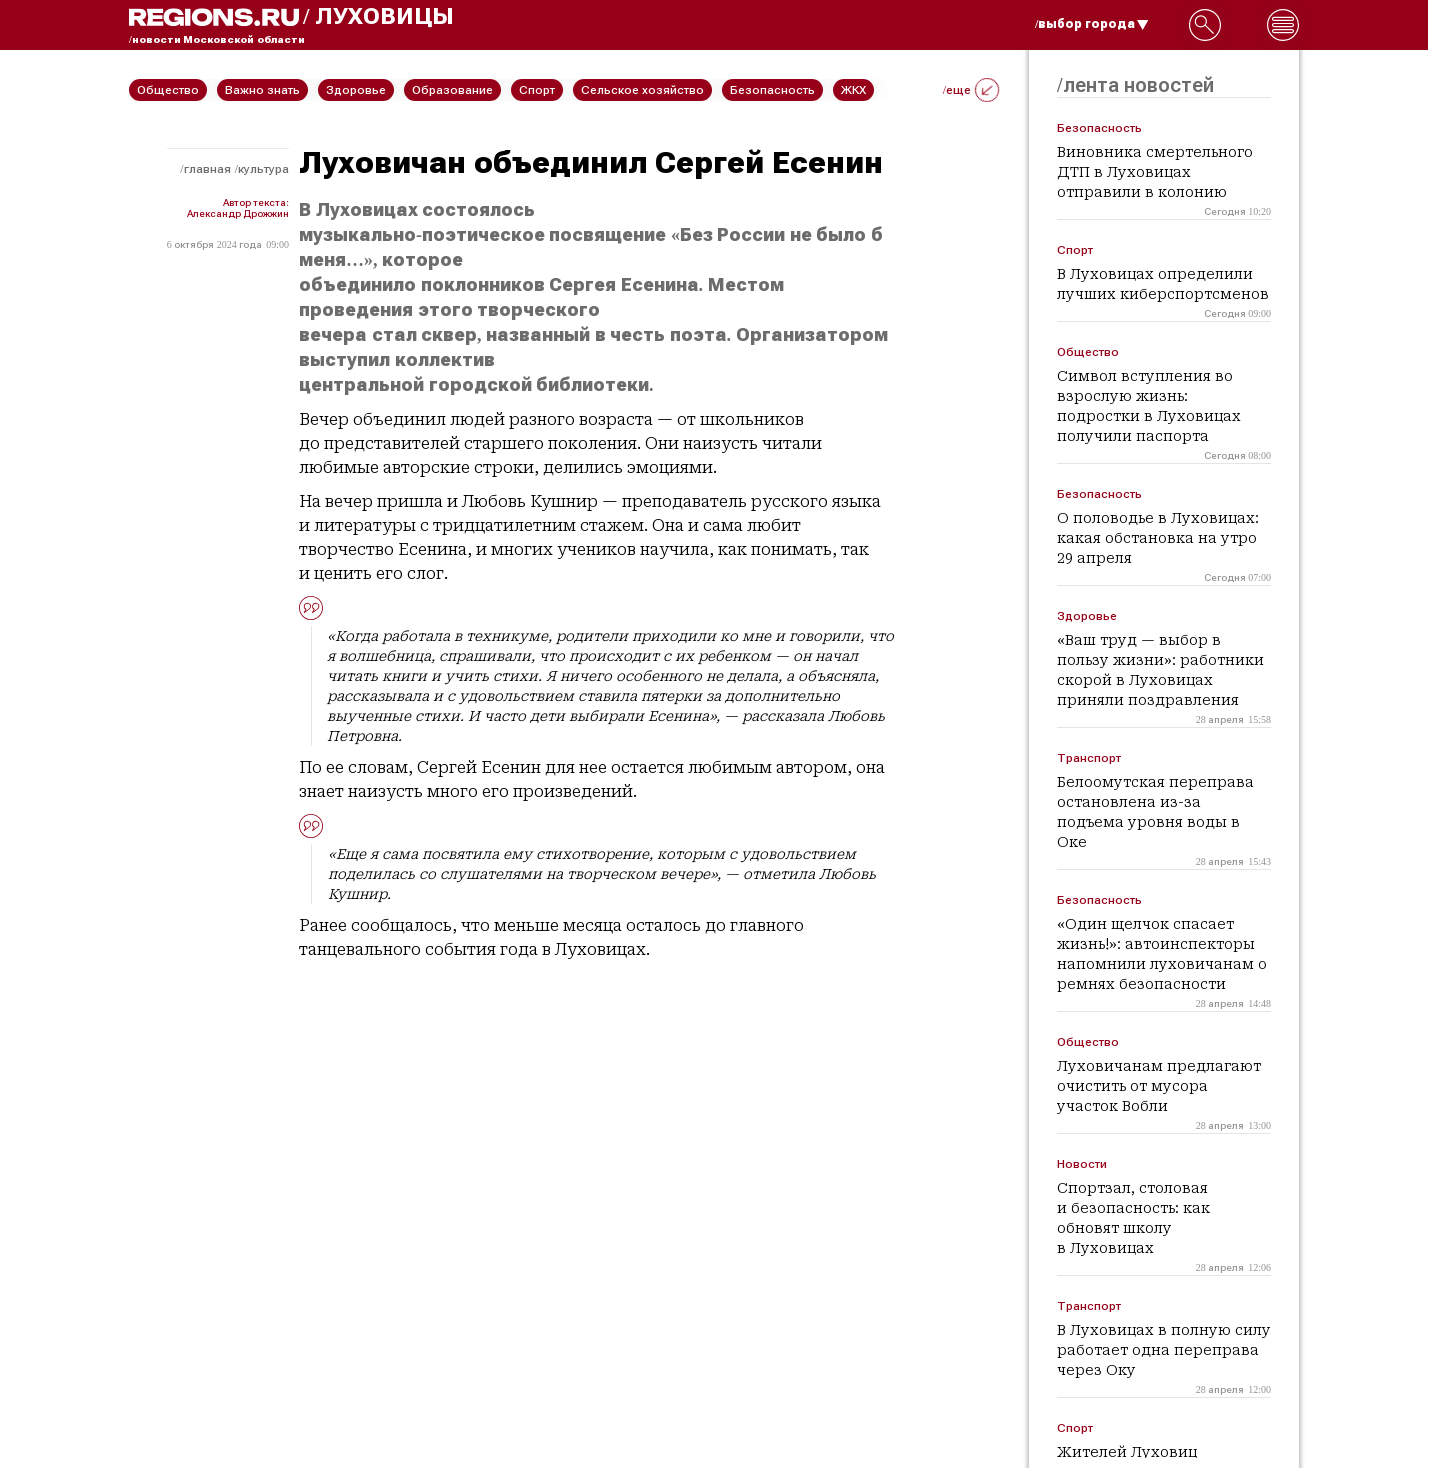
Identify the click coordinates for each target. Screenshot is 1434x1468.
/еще (971, 90)
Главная (207, 169)
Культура (263, 169)
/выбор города (1092, 24)
